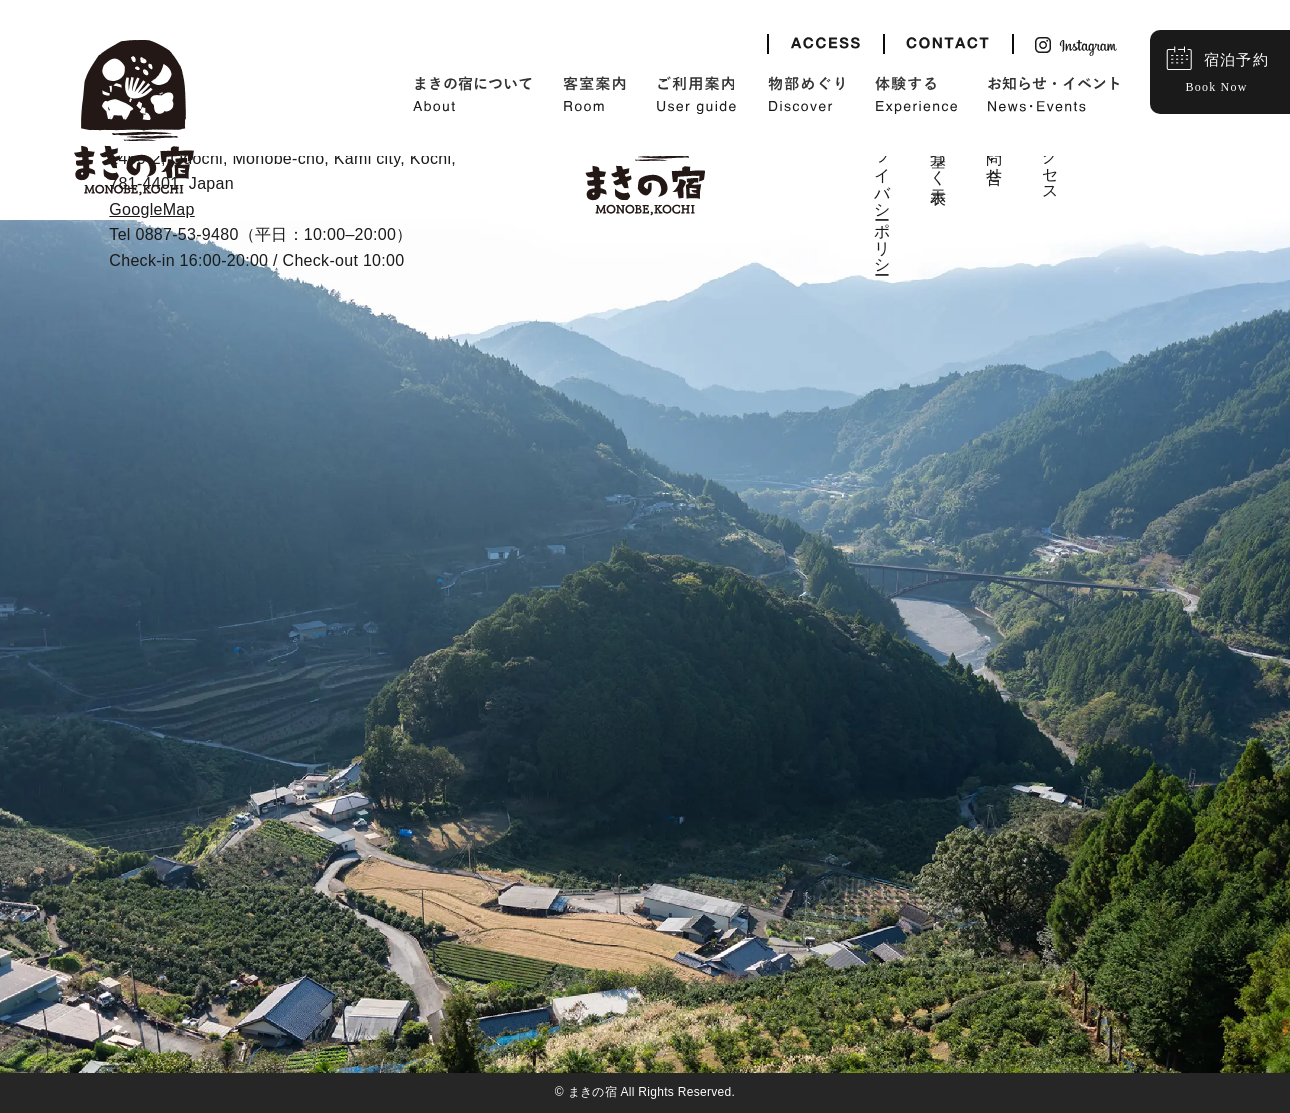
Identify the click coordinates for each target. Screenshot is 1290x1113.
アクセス (1050, 156)
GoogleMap (151, 209)
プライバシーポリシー (882, 193)
